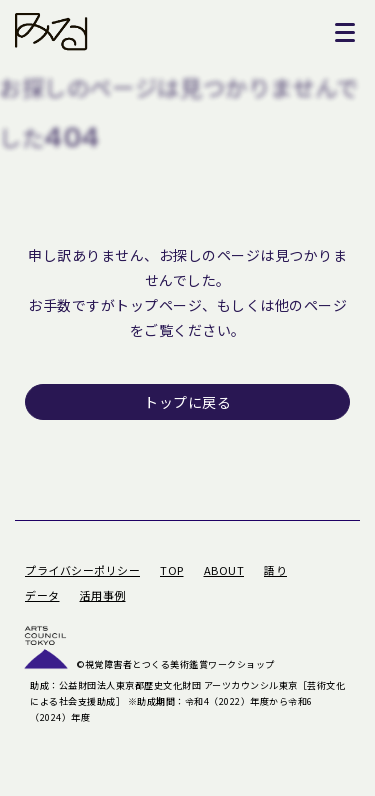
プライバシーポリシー (82, 570)
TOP (172, 570)
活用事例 (103, 595)
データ (42, 595)
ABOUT (224, 570)
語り (275, 570)
